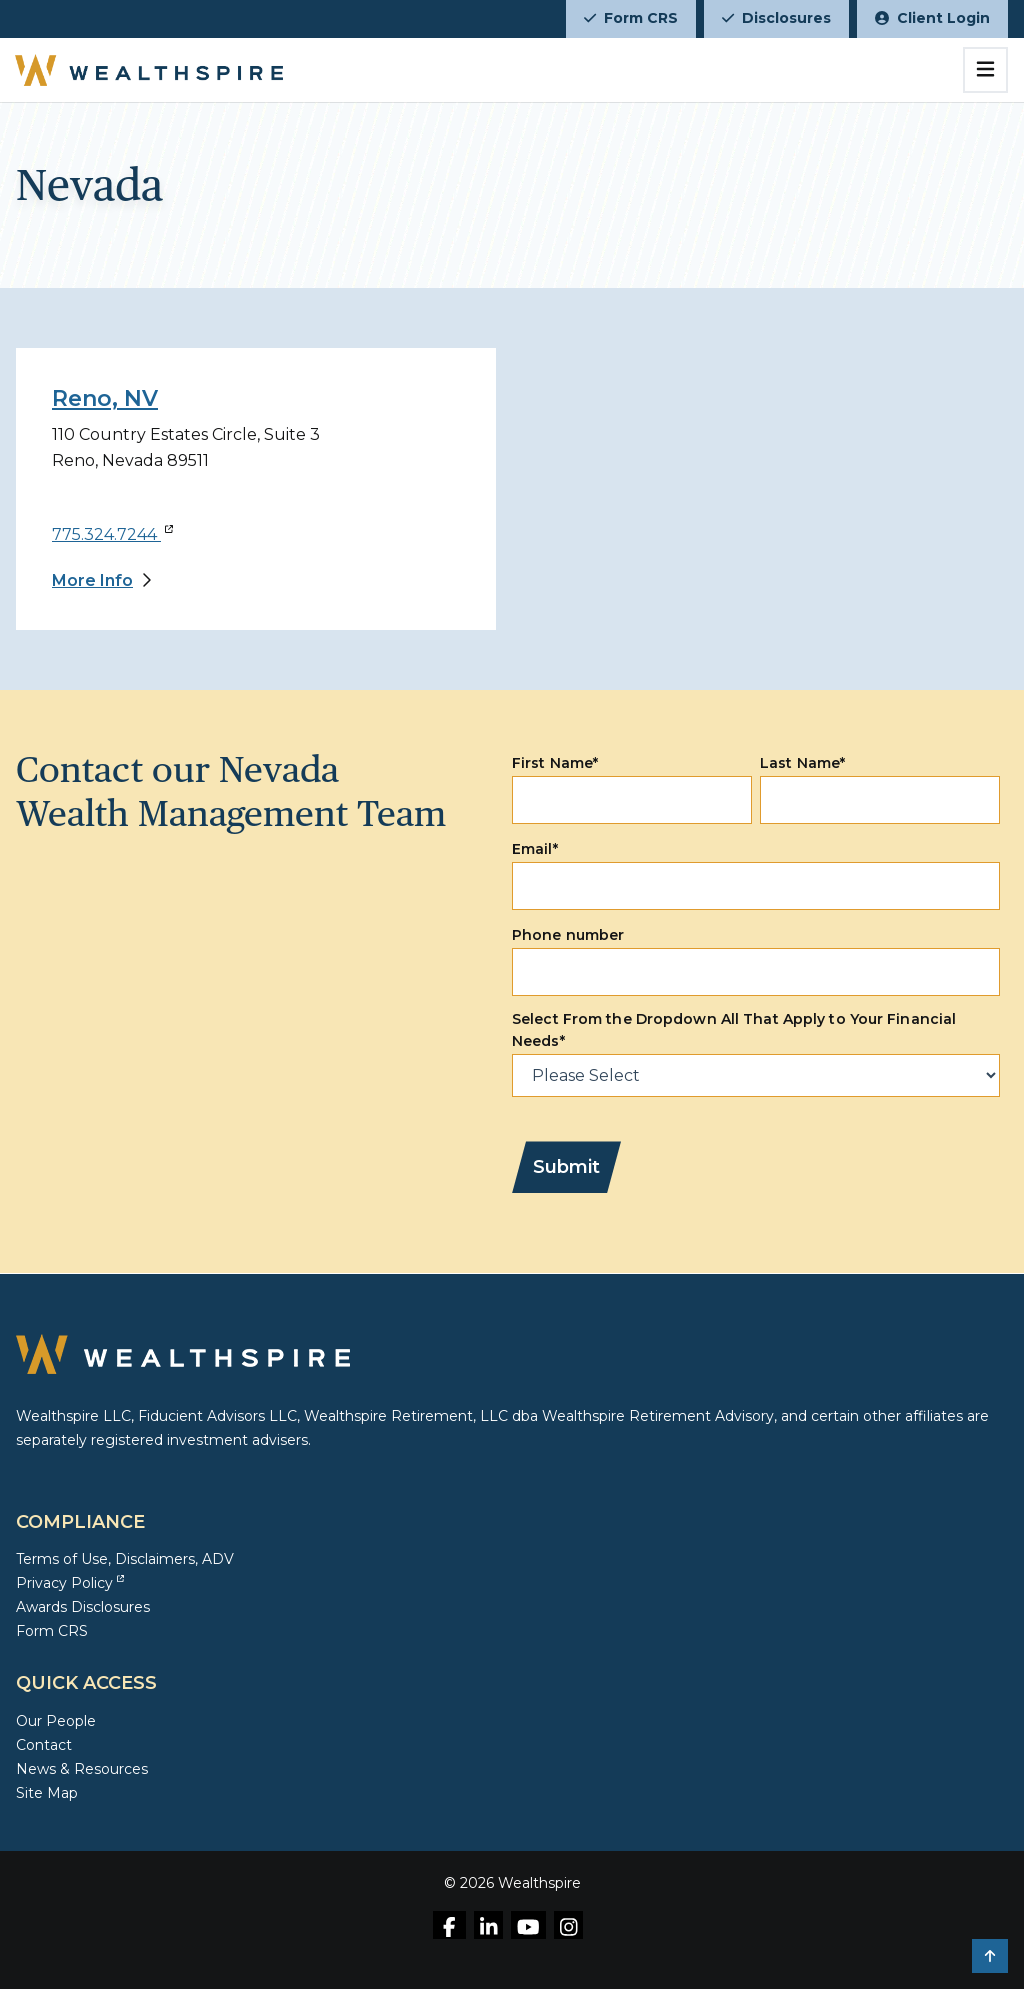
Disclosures (776, 18)
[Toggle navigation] (985, 70)
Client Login (932, 18)
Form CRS (631, 18)
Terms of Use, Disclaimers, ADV (125, 1559)
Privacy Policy (70, 1583)
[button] (990, 1956)
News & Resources (82, 1769)
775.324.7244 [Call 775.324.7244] (112, 534)
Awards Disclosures (83, 1607)
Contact (44, 1745)
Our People (56, 1721)
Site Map (47, 1793)
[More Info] (101, 581)
